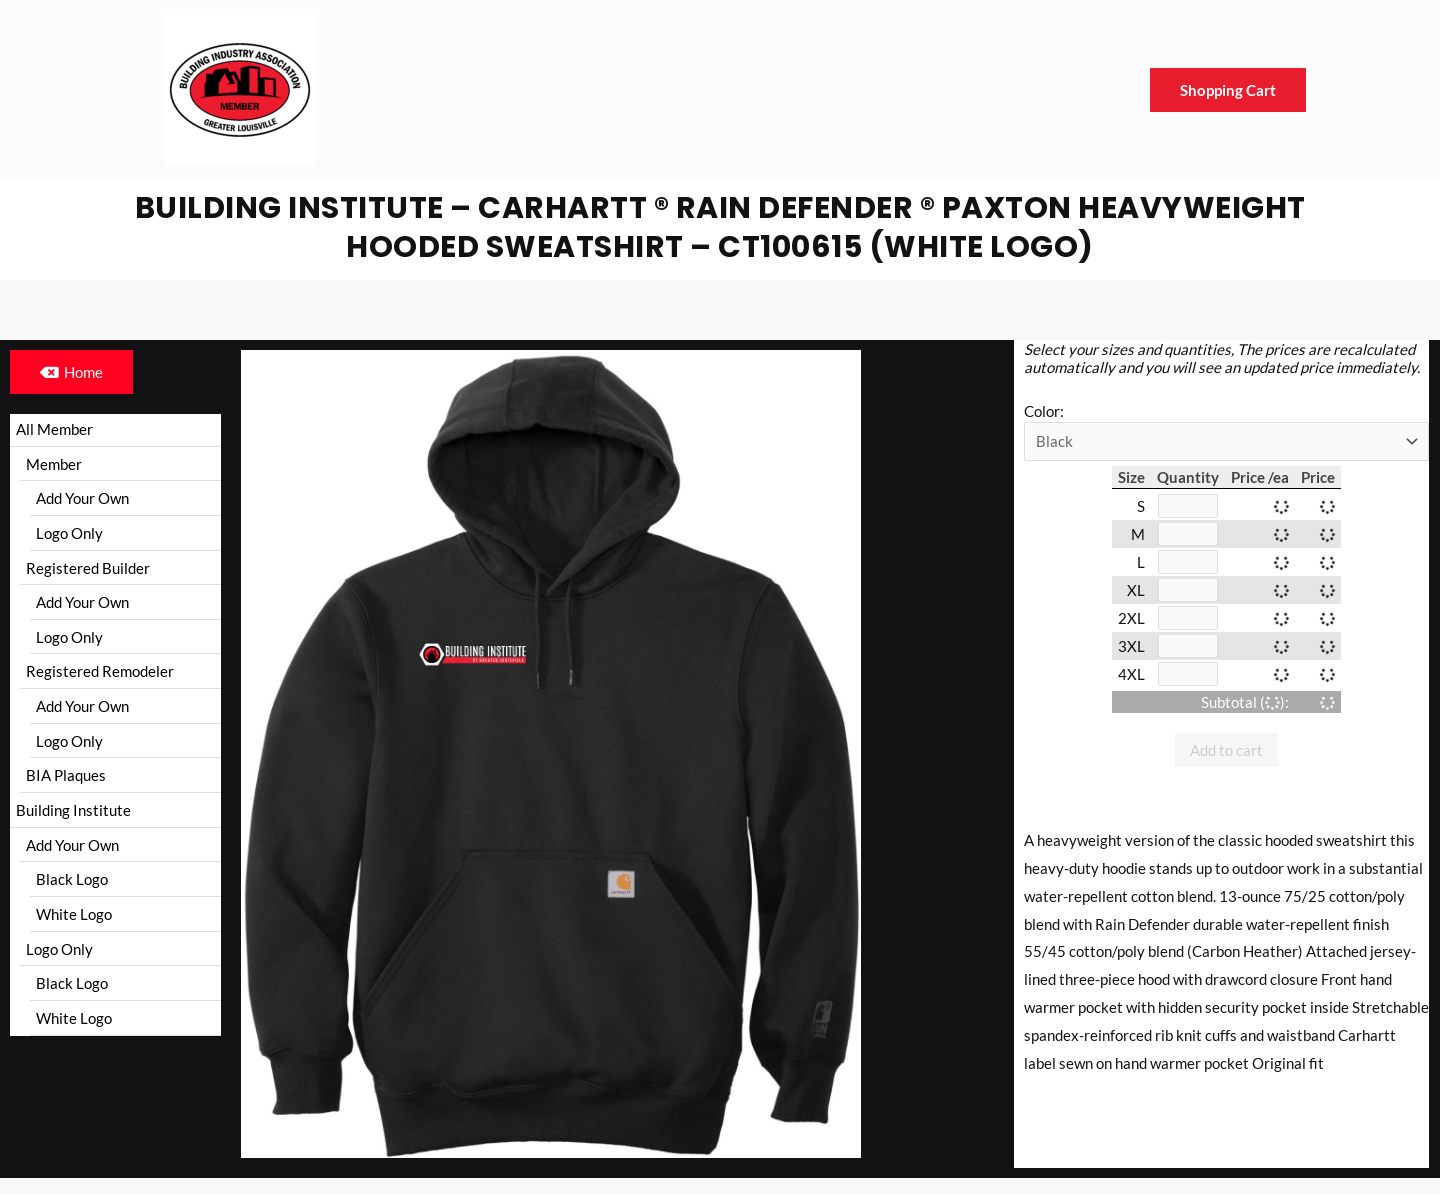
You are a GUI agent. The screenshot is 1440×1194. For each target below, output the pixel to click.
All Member (54, 429)
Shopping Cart (1228, 90)
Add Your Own (82, 499)
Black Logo (72, 882)
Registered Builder (88, 568)
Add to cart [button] (1226, 750)
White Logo (74, 917)
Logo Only (69, 534)
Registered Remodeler (100, 673)
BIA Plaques (66, 777)
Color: (1044, 411)
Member (54, 464)
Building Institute (73, 812)
